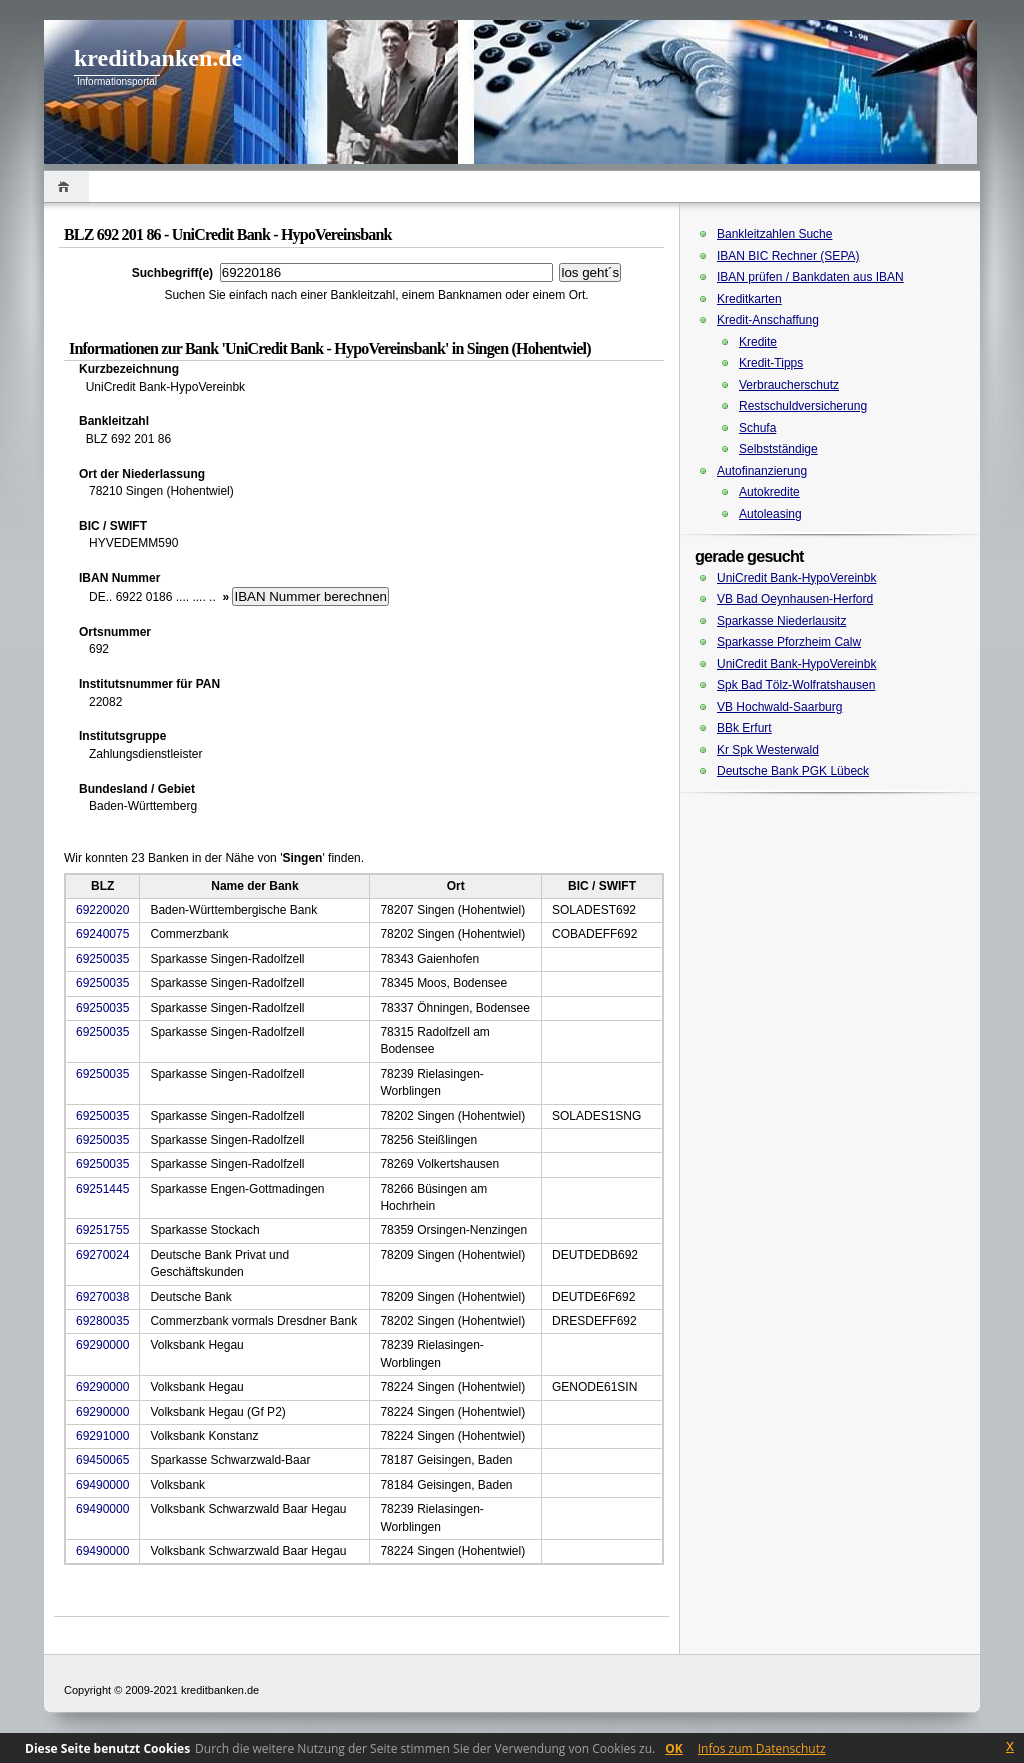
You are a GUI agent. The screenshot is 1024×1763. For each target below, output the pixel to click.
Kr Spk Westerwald (768, 750)
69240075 (102, 934)
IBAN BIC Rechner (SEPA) (788, 256)
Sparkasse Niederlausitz (781, 621)
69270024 (102, 1255)
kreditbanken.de (158, 58)
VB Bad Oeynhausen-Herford (795, 599)
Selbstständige (778, 449)
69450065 (102, 1460)
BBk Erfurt (744, 728)
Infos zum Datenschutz (762, 1748)
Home (66, 186)
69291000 (102, 1436)
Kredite (758, 342)
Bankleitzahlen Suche (774, 234)
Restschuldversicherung (803, 406)
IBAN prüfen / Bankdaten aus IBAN (810, 277)
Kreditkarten (749, 299)
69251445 (102, 1189)
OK (674, 1748)
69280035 (102, 1321)
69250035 (102, 959)
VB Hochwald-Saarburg (779, 707)
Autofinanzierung (762, 471)
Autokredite (769, 492)
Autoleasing (770, 514)
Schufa (757, 428)
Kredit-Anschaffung (768, 320)
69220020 (102, 910)
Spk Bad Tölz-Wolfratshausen (796, 685)
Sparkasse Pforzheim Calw (789, 642)
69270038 (102, 1297)
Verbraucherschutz (789, 385)
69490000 (102, 1485)
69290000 (102, 1345)
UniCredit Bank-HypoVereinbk (796, 578)
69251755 (102, 1230)
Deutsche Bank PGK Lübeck (793, 771)
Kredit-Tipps (771, 363)
